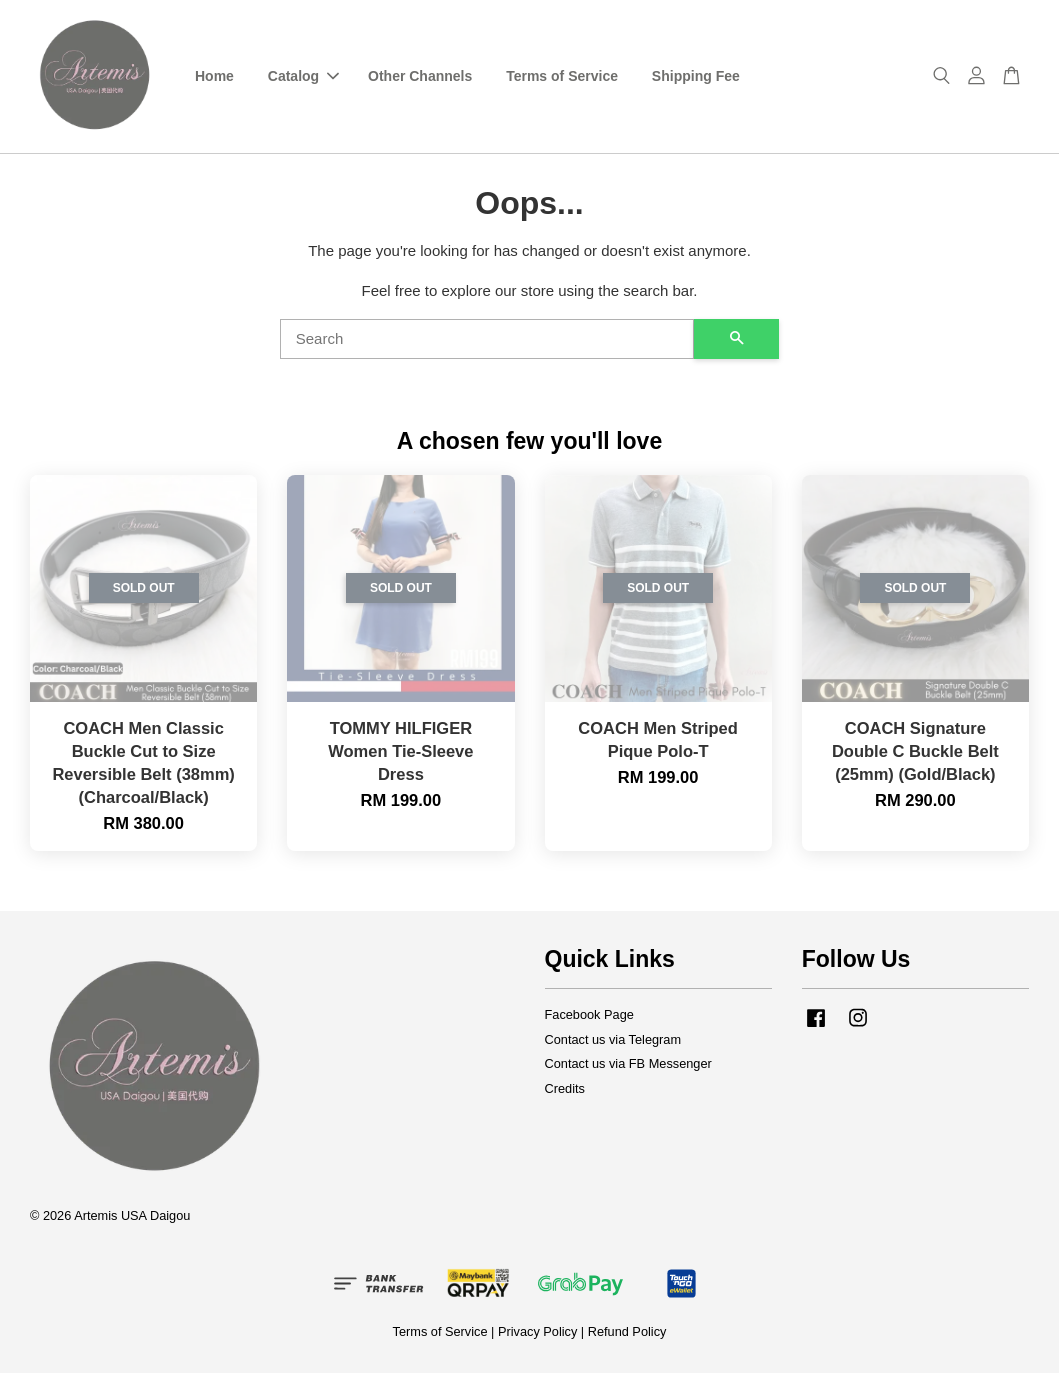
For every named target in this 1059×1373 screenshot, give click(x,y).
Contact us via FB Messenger (628, 1063)
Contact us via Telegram (613, 1039)
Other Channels (420, 76)
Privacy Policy (537, 1331)
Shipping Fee (696, 76)
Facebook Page (589, 1014)
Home (214, 76)
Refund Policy (627, 1331)
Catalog (303, 76)
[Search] (487, 339)
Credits (565, 1088)
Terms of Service (562, 76)
